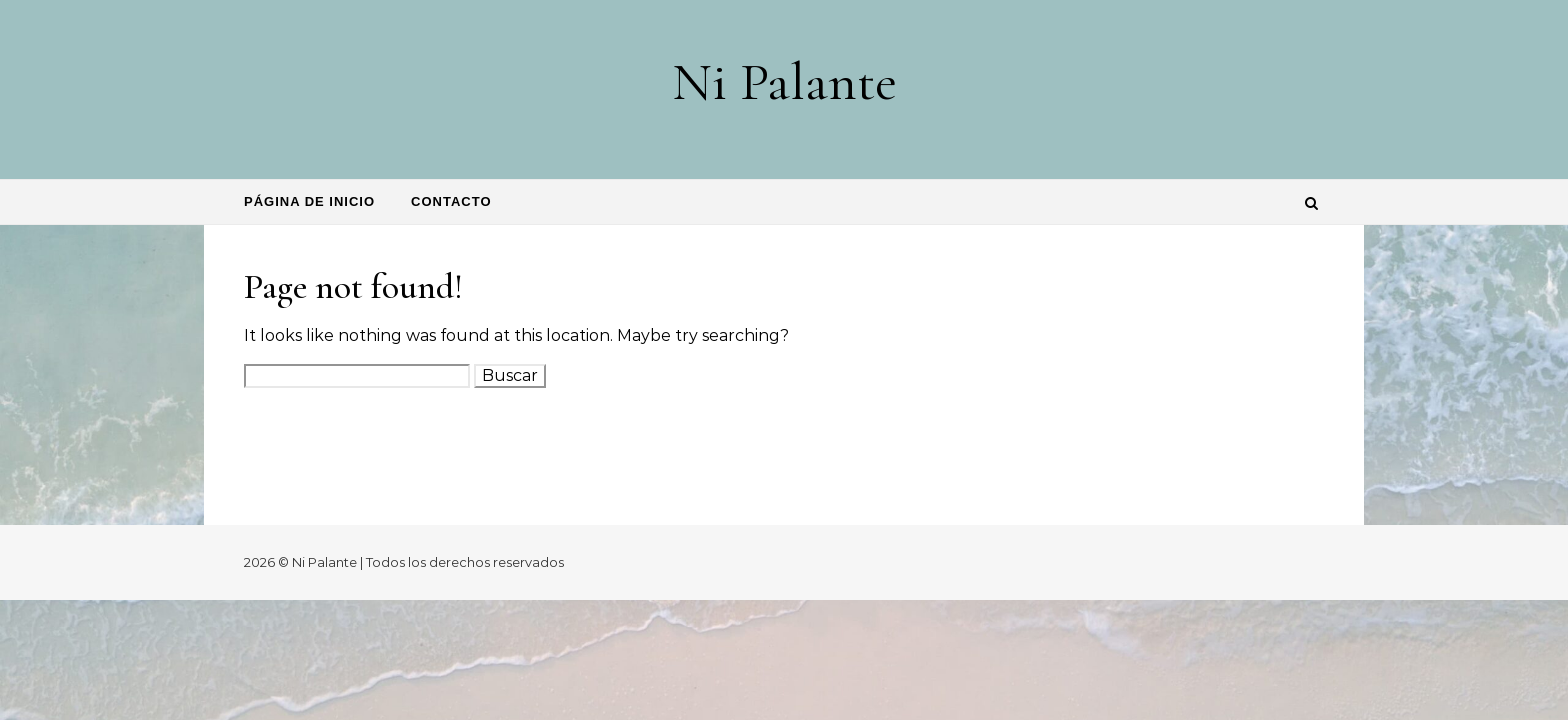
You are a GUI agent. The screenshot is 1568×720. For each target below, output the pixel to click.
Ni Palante (784, 81)
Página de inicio (309, 201)
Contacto (451, 201)
